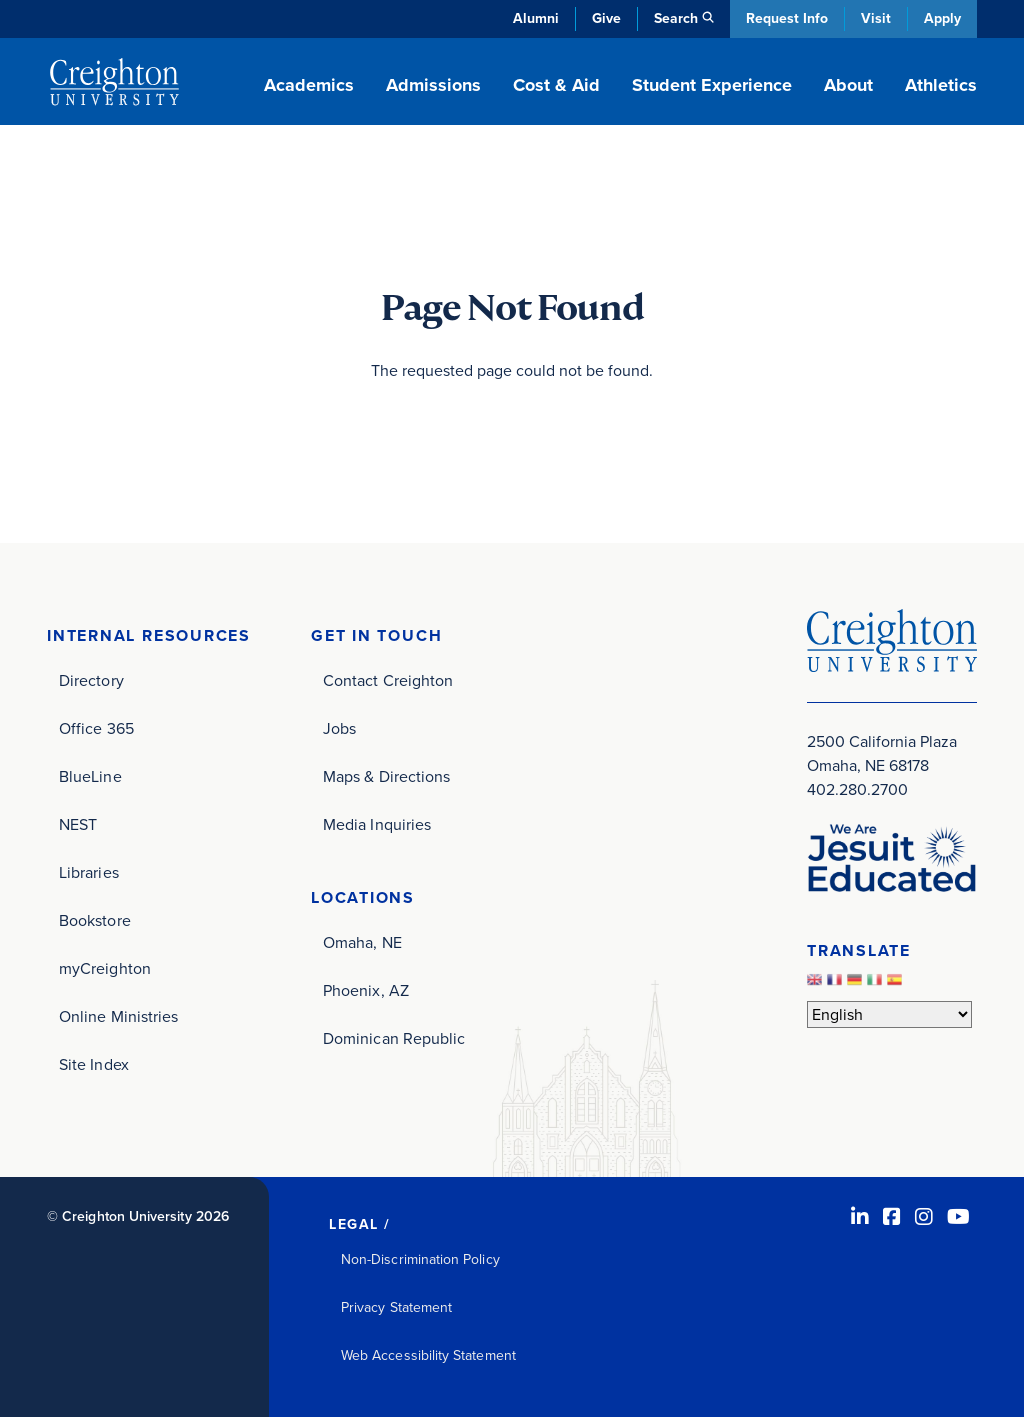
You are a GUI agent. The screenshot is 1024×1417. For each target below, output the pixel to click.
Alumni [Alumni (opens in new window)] (536, 18)
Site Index (94, 1064)
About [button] (848, 85)
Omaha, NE (362, 942)
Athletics (941, 85)
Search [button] (676, 18)
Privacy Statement (396, 1307)
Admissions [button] (433, 85)
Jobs (339, 728)
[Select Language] (889, 1014)
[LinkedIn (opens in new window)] (860, 1217)
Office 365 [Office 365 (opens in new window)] (96, 728)
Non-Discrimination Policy (420, 1259)
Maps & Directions (386, 776)
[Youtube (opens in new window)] (958, 1217)
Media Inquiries (377, 824)
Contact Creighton (388, 680)
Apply (942, 18)
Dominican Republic (394, 1038)
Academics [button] (309, 85)
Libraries (89, 872)
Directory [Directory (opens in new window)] (91, 680)
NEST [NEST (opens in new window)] (78, 824)
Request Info (787, 18)
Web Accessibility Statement (428, 1355)
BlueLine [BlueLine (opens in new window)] (90, 776)
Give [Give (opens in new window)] (606, 18)
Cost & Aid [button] (556, 85)
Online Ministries (118, 1016)
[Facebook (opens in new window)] (892, 1217)
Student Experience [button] (712, 85)
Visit (876, 18)
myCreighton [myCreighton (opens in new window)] (105, 968)
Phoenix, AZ (366, 990)
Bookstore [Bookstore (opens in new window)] (95, 920)
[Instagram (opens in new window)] (924, 1217)
